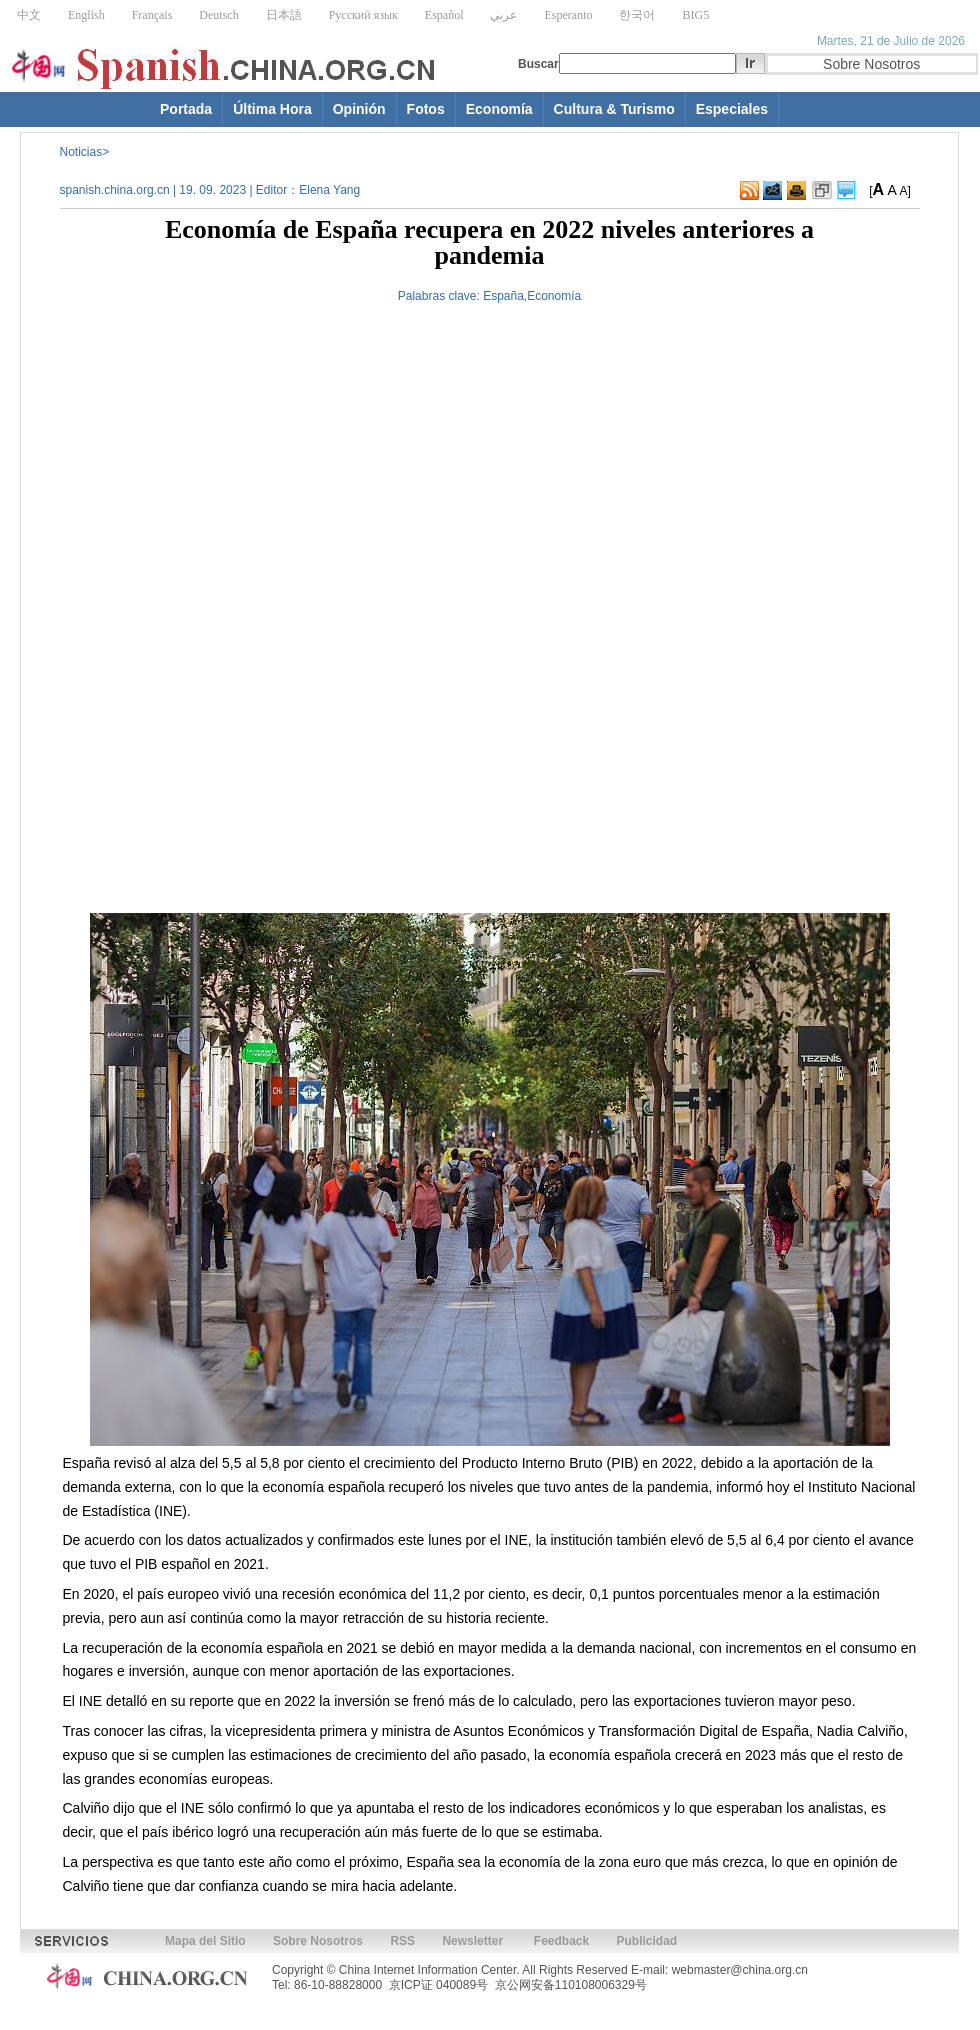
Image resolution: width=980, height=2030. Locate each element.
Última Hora (272, 109)
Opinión (359, 109)
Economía (499, 109)
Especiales (732, 109)
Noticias (81, 152)
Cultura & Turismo (614, 109)
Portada (186, 109)
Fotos (426, 109)
